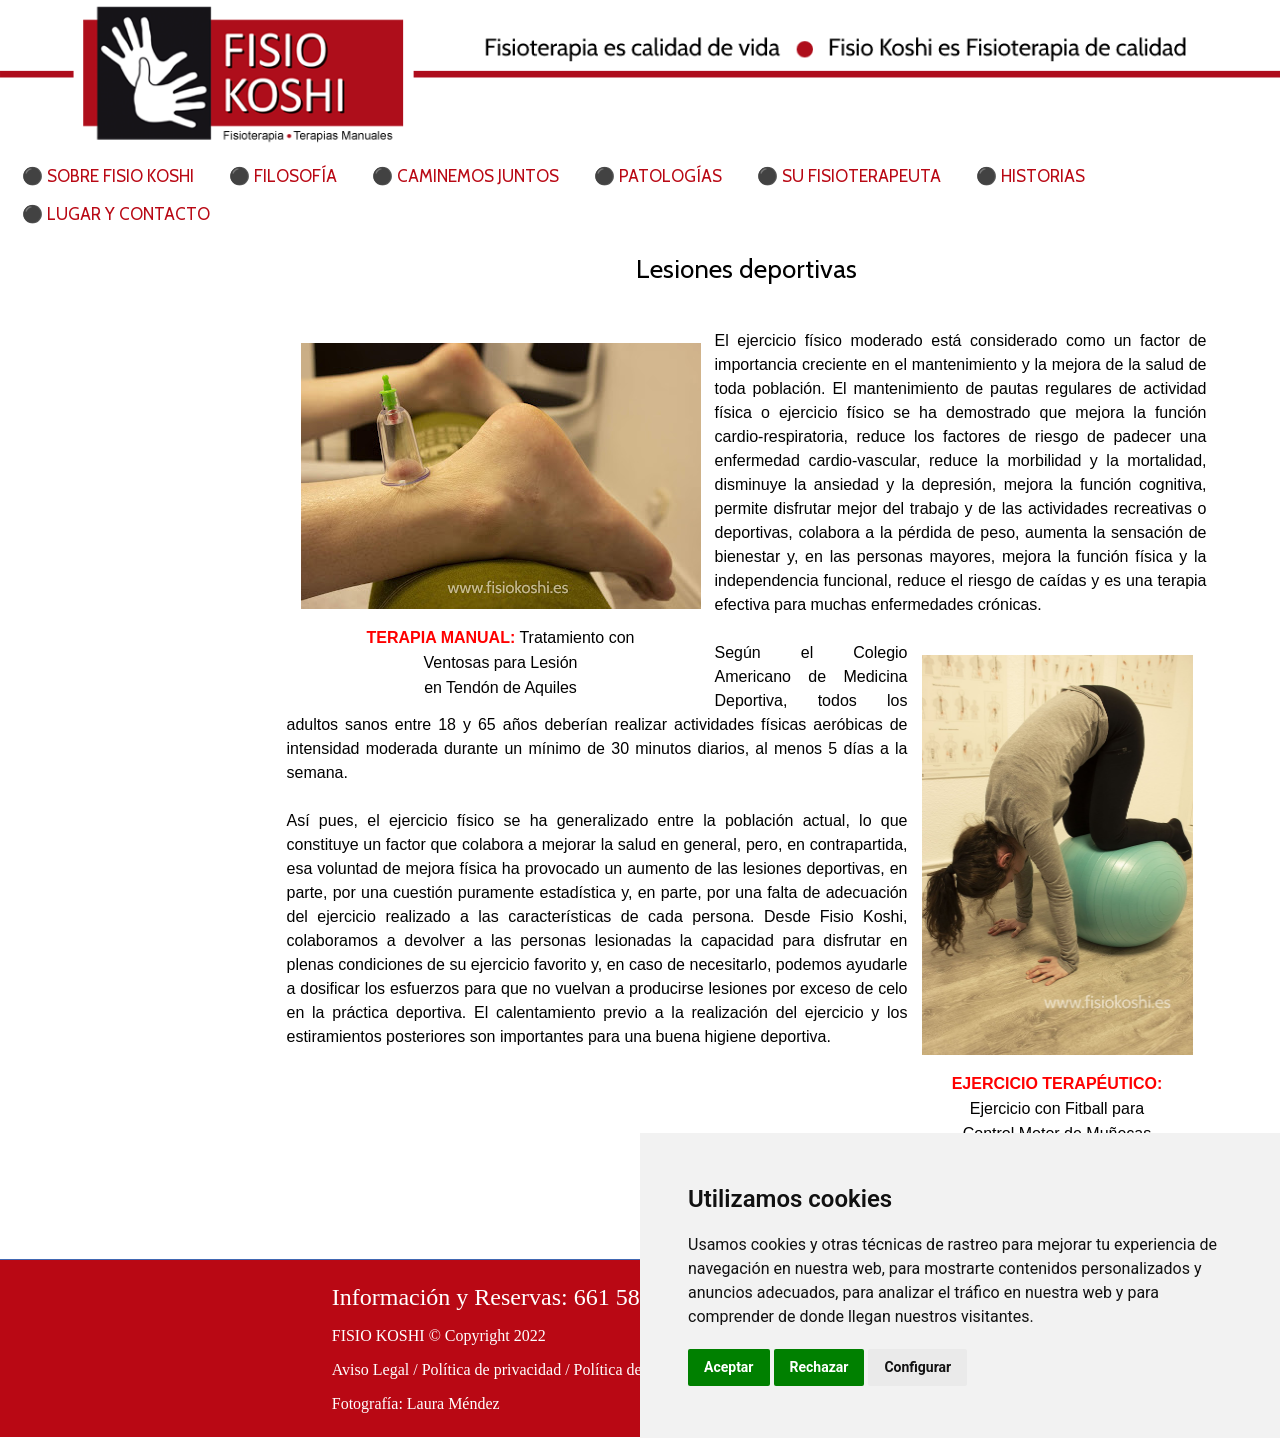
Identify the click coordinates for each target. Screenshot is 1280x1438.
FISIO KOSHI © (386, 1335)
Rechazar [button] (819, 1367)
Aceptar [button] (729, 1367)
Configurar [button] (917, 1367)
